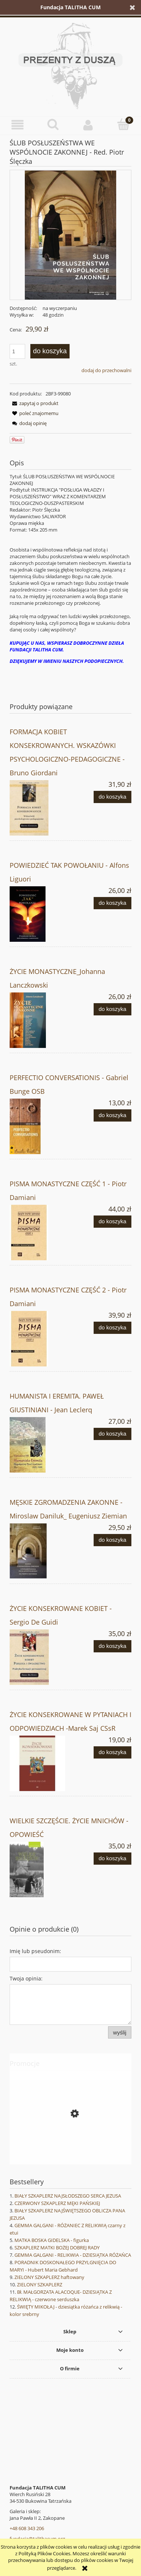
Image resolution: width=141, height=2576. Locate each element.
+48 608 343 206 (27, 2528)
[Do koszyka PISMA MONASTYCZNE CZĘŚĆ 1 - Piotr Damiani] (112, 1221)
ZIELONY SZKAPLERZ (39, 2284)
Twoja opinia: (26, 1978)
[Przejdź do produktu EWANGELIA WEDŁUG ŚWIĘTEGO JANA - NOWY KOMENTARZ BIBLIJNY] (70, 2146)
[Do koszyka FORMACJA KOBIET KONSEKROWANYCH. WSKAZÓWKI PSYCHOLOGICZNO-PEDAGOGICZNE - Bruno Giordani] (112, 797)
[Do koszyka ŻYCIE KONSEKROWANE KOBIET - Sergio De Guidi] (112, 1646)
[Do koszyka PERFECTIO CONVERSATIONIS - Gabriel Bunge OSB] (112, 1115)
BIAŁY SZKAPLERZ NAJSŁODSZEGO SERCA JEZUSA (67, 2195)
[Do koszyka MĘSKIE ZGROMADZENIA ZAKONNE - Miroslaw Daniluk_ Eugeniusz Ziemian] (112, 1540)
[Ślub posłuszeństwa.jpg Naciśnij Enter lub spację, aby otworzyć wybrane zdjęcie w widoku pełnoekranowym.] (70, 235)
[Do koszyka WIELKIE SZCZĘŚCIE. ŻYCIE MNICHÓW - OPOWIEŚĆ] (112, 1858)
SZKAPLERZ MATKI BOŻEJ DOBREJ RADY (57, 2247)
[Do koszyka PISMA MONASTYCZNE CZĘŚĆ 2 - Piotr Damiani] (112, 1328)
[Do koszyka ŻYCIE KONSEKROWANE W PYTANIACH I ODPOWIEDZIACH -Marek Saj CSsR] (112, 1752)
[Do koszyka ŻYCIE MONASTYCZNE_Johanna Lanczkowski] (112, 1009)
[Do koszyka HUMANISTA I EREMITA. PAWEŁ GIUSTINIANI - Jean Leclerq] (112, 1434)
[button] (17, 125)
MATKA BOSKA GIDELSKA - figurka (51, 2240)
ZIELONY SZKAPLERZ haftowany (49, 2277)
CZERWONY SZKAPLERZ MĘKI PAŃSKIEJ (57, 2203)
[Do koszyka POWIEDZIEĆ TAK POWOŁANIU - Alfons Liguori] (112, 903)
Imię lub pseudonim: (35, 1951)
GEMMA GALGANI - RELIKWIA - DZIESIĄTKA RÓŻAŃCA (72, 2255)
